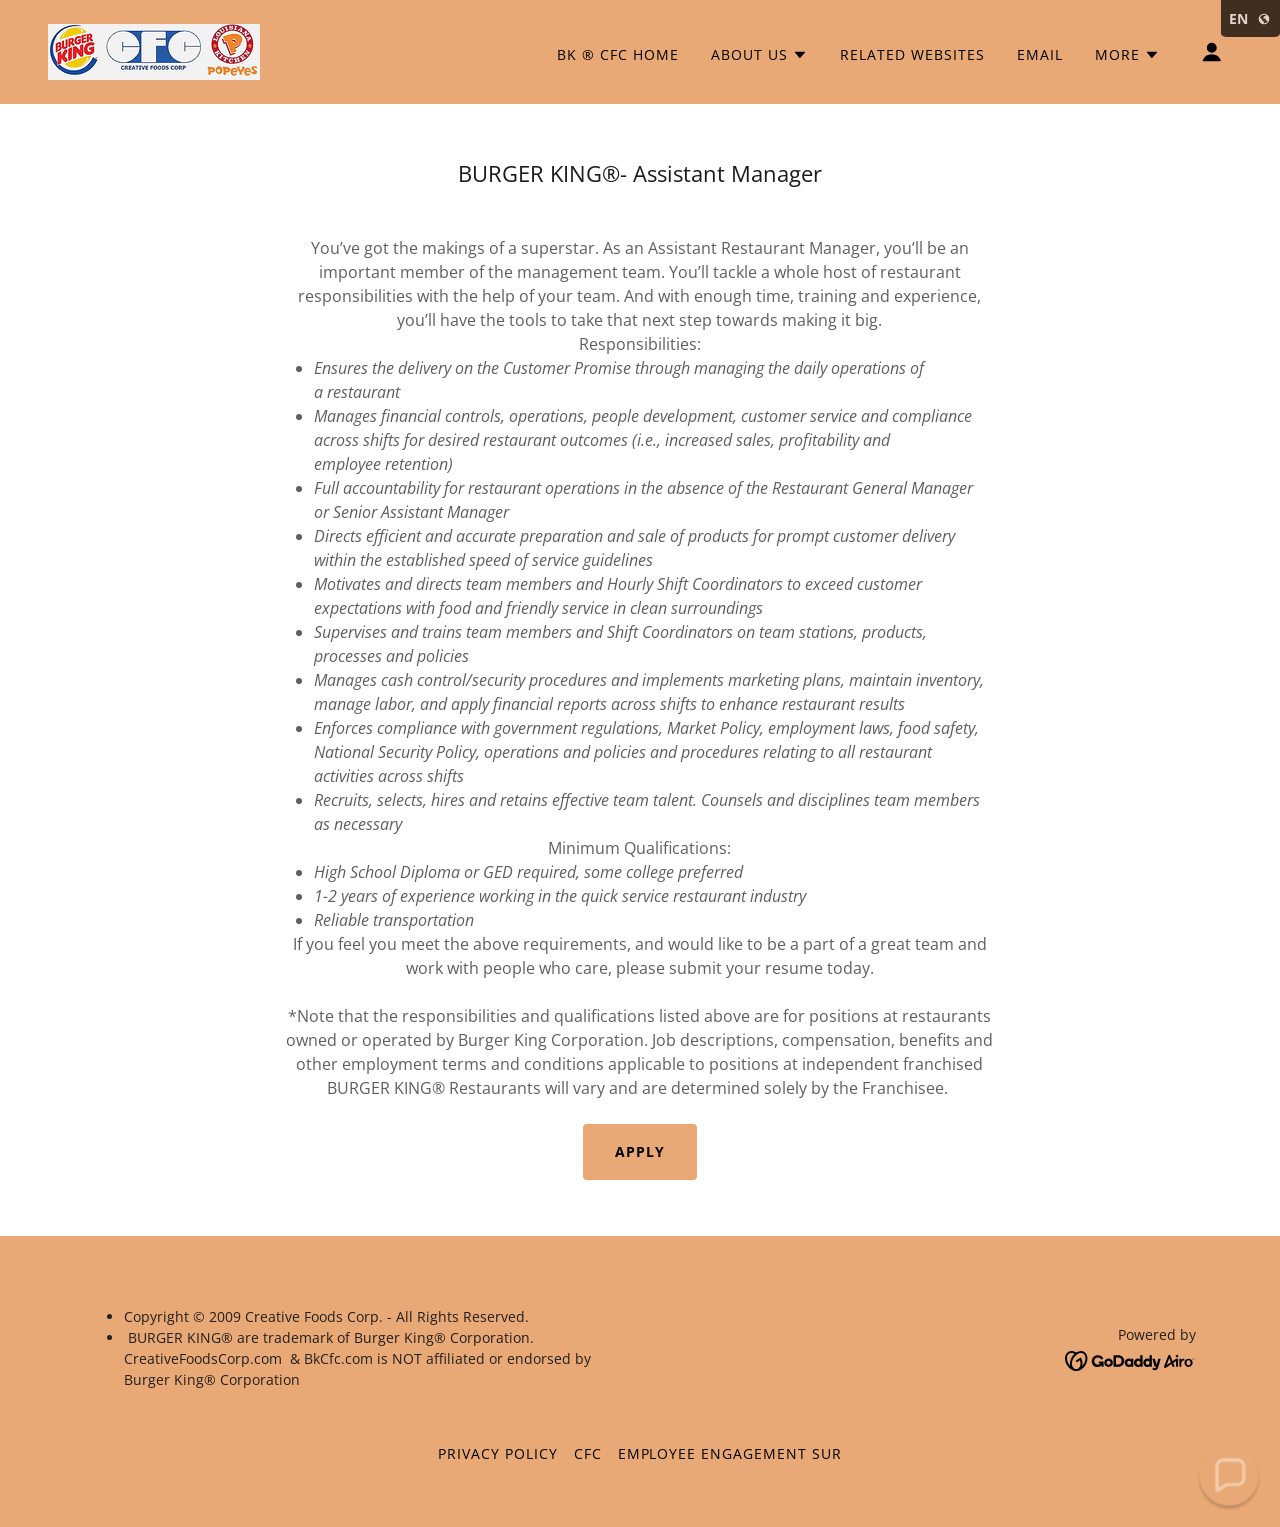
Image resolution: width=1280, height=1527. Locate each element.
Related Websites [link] (912, 54)
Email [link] (1040, 54)
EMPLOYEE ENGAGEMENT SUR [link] (730, 1453)
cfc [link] (588, 1453)
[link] (154, 50)
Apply (640, 1151)
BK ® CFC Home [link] (618, 54)
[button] (759, 55)
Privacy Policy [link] (498, 1453)
